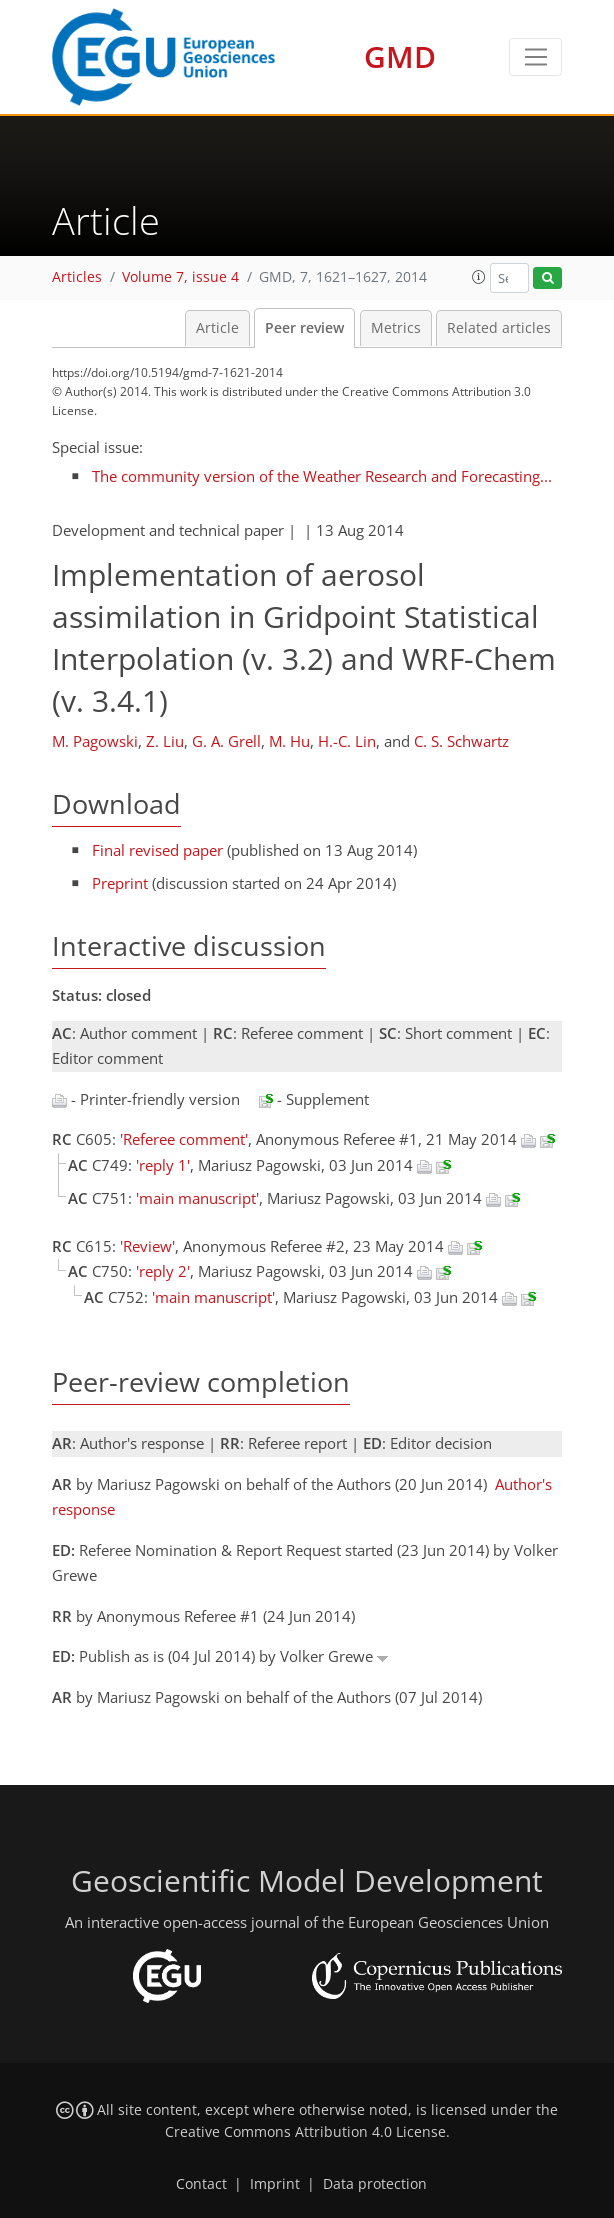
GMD (400, 56)
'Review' (147, 1246)
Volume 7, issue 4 (180, 277)
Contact (201, 2184)
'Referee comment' (184, 1139)
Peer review (304, 328)
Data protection (375, 2184)
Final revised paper (157, 850)
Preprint (120, 883)
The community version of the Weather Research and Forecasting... (322, 476)
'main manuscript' (197, 1198)
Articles (77, 277)
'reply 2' (163, 1271)
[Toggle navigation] (535, 57)
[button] (479, 277)
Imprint (275, 2184)
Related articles (499, 328)
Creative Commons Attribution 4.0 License (305, 2132)
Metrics (396, 328)
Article (217, 328)
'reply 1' (163, 1165)
